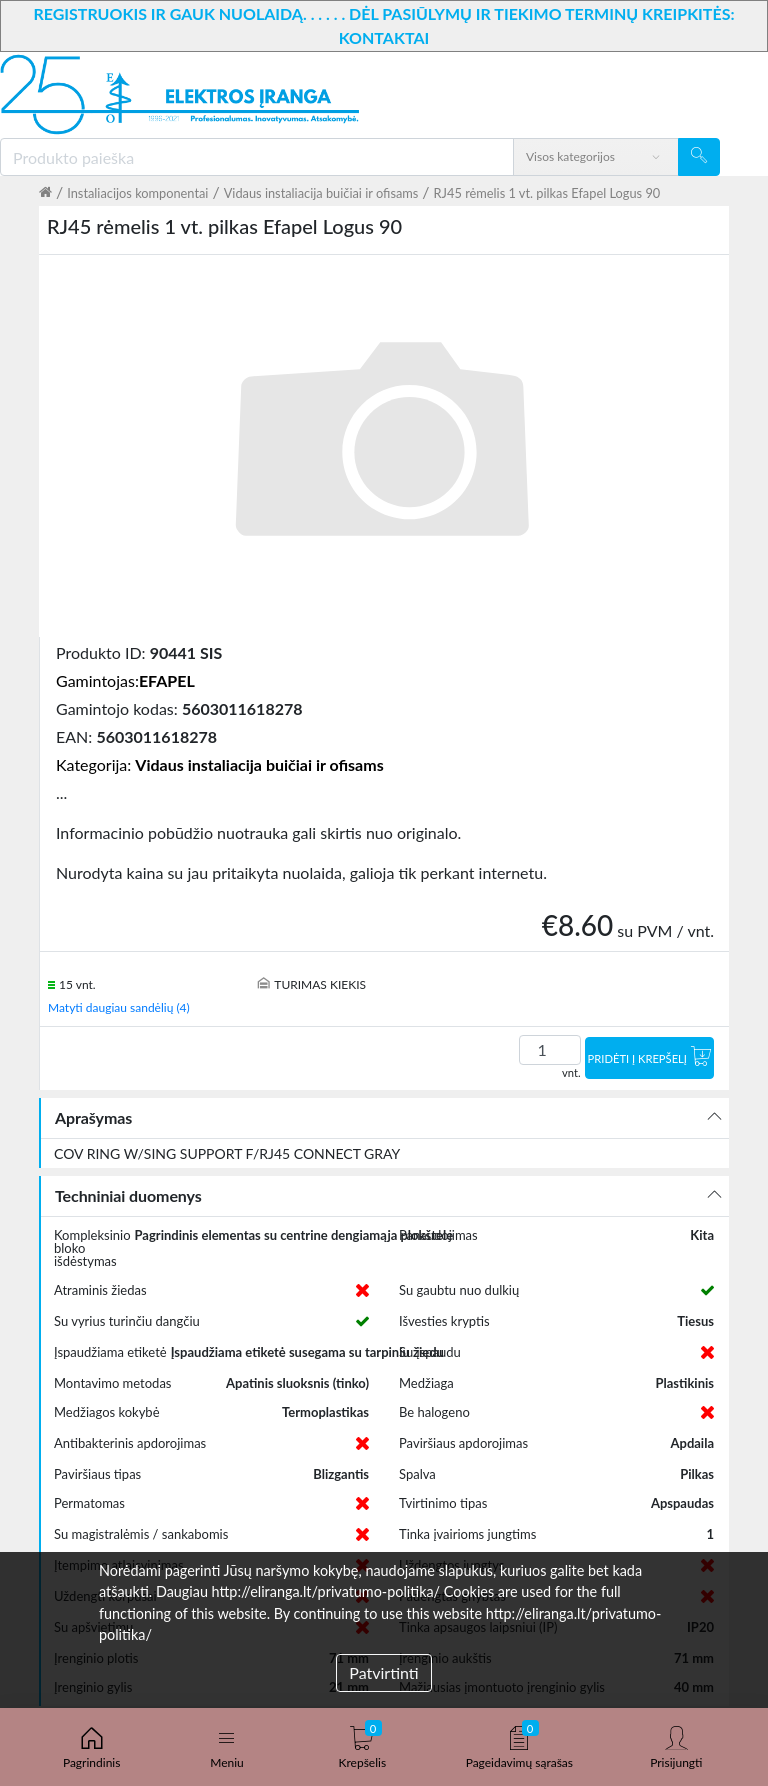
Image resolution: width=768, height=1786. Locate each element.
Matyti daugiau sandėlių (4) (119, 1007)
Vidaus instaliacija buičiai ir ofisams (321, 193)
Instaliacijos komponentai (137, 193)
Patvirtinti (383, 1672)
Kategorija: (220, 764)
